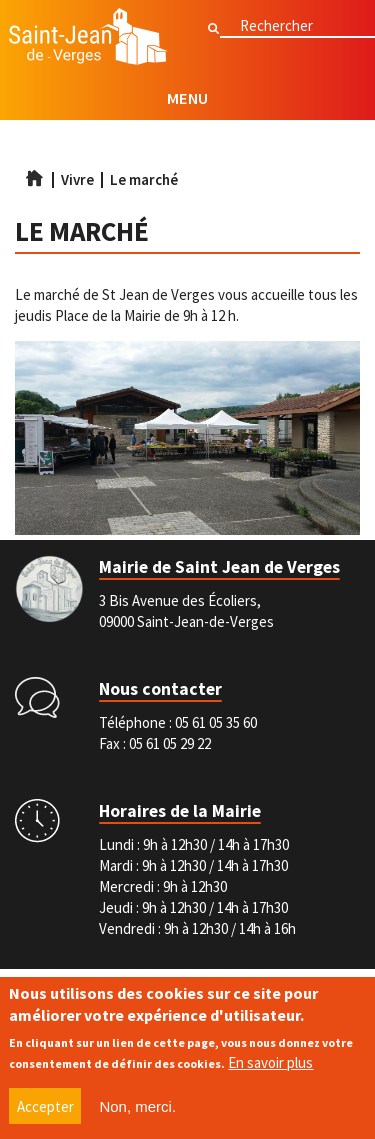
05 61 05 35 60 (216, 722)
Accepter (45, 1112)
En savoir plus (270, 1068)
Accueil (34, 178)
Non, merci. (137, 1112)
